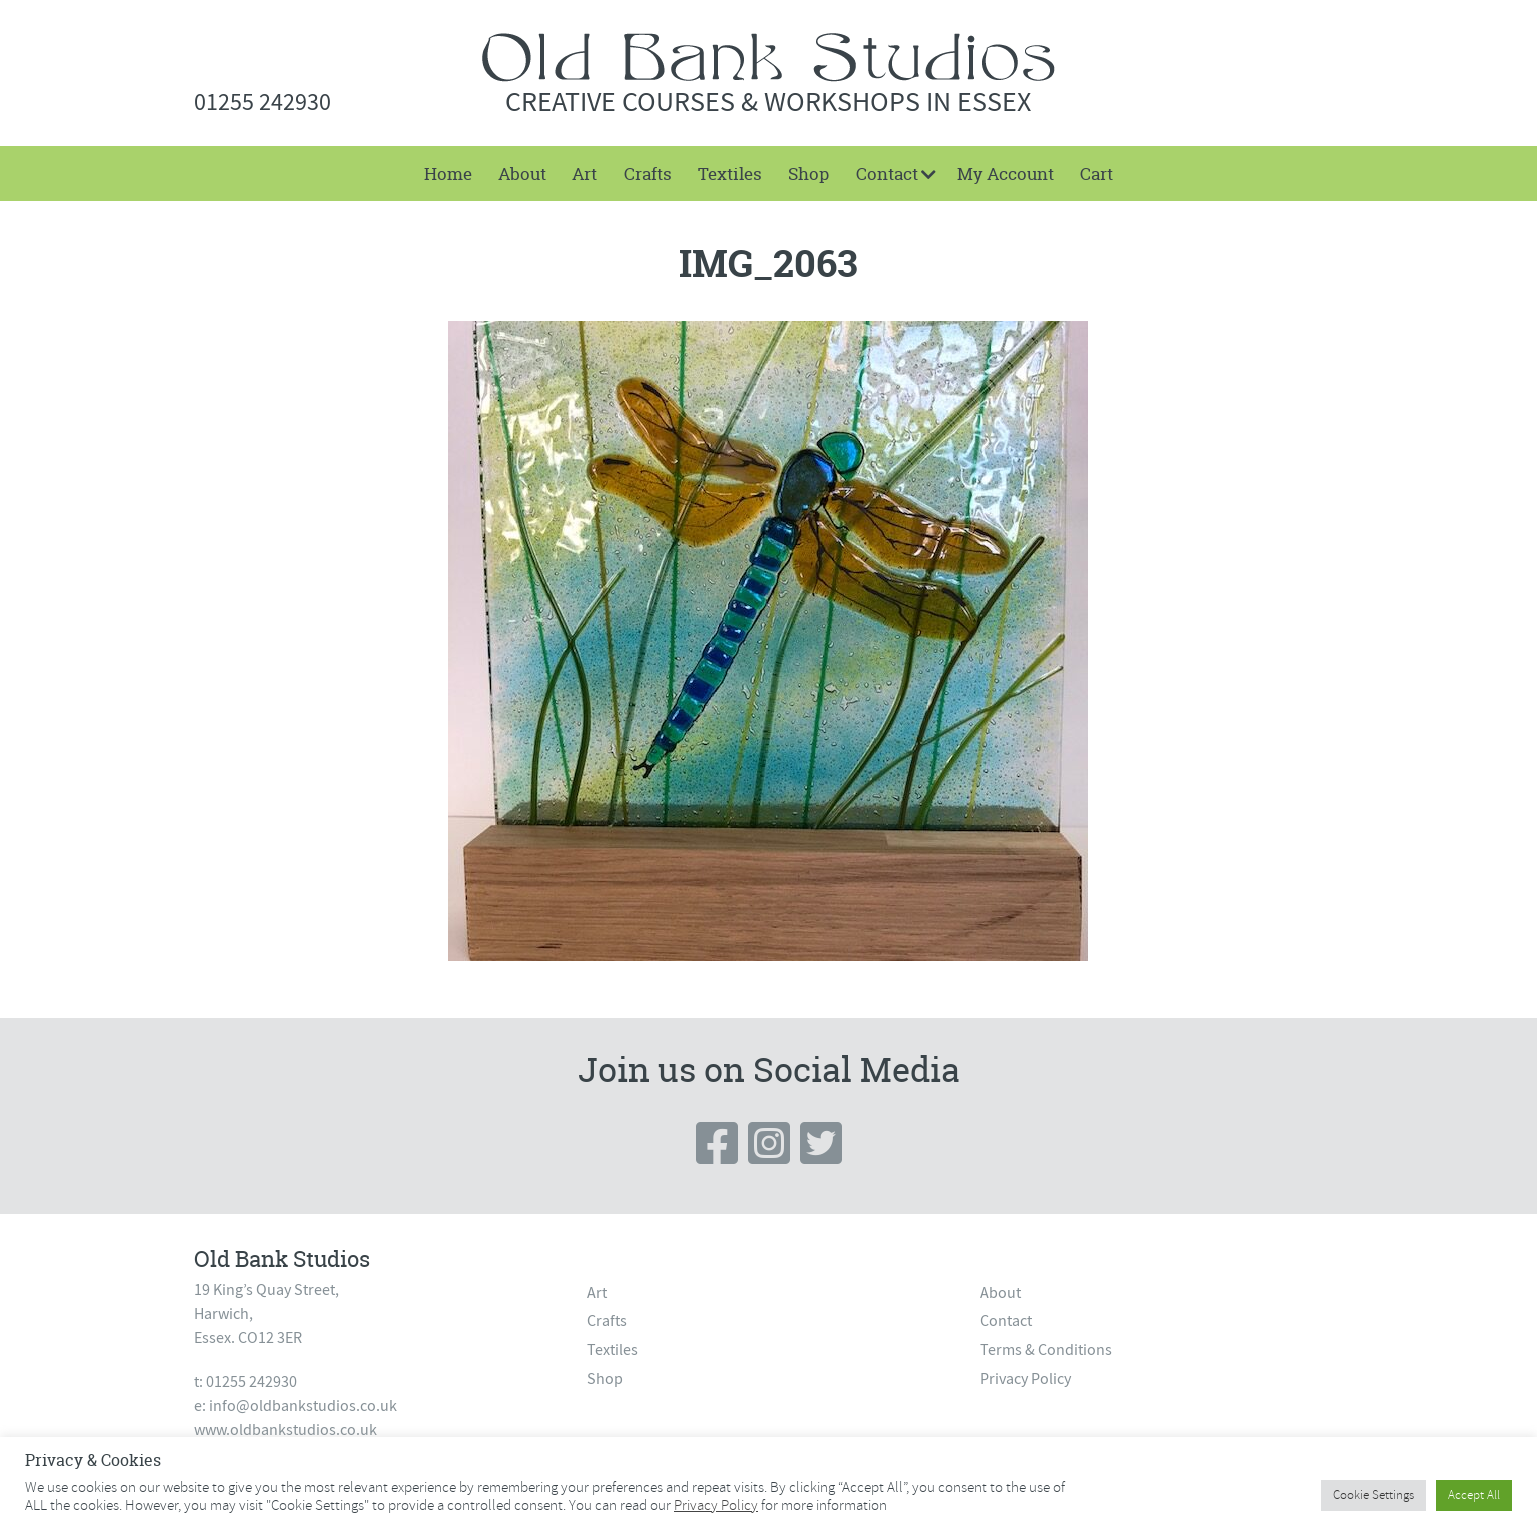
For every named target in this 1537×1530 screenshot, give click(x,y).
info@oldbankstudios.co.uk (303, 1406)
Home (448, 173)
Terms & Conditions (1046, 1350)
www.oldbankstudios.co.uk (285, 1430)
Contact (887, 173)
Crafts (648, 173)
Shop (808, 173)
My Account (1005, 173)
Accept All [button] (1474, 1495)
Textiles (730, 173)
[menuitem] (447, 173)
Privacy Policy (1025, 1379)
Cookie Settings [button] (1373, 1495)
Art (584, 173)
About (522, 173)
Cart (1096, 173)
